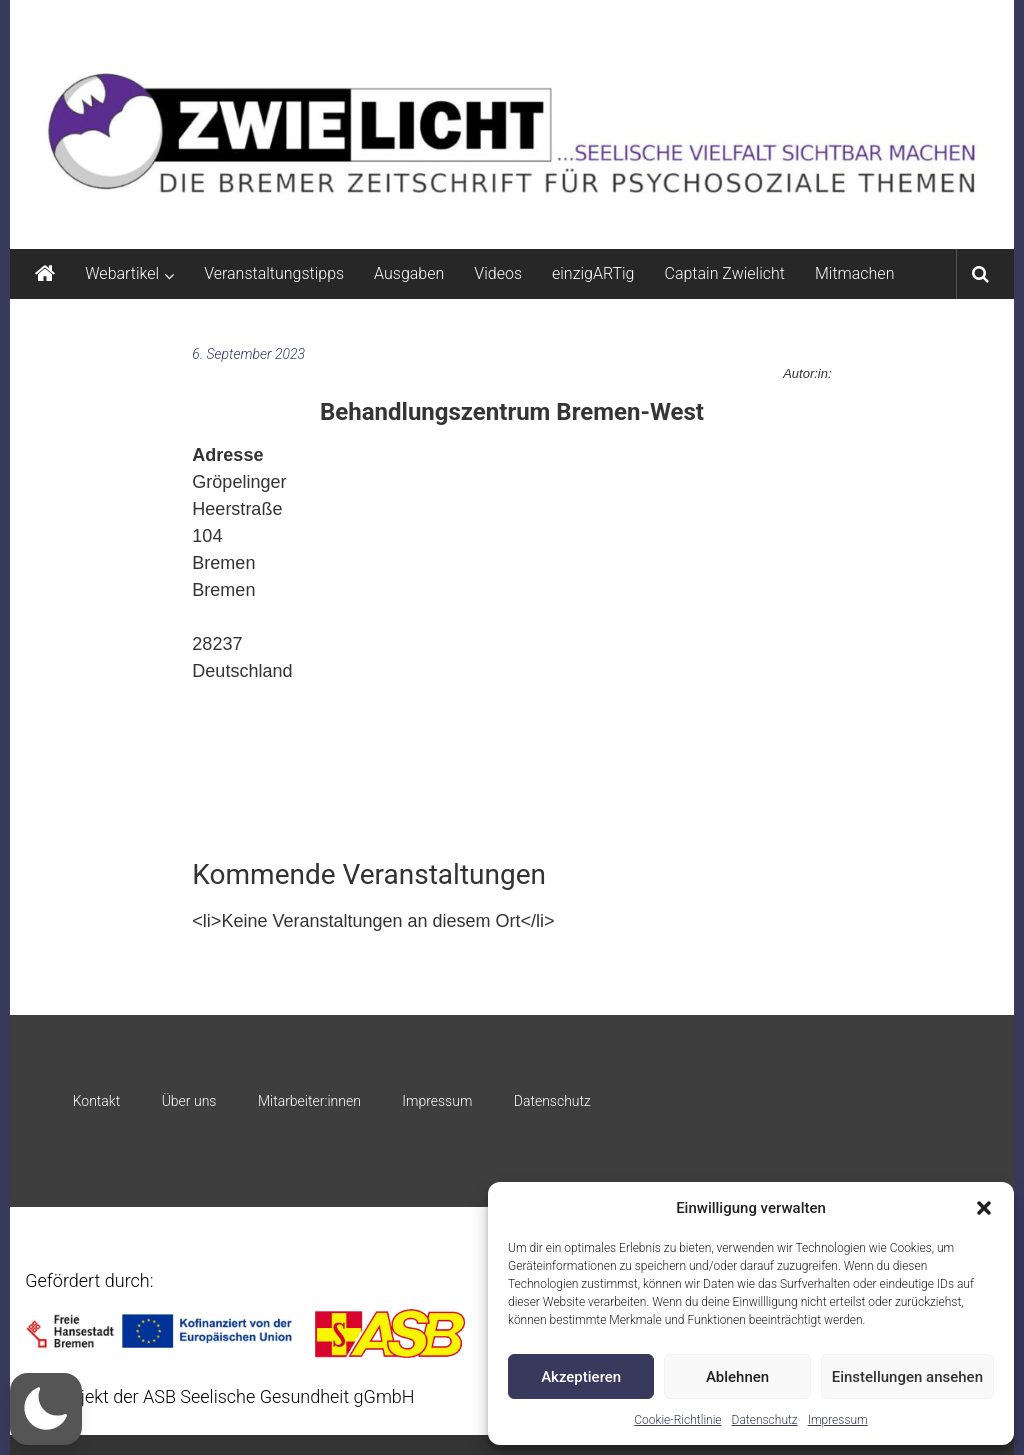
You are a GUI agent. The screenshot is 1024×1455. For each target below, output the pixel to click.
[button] (984, 1208)
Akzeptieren (581, 1377)
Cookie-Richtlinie (677, 1420)
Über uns (189, 1101)
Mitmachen (854, 273)
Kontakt (97, 1101)
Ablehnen (737, 1377)
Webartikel (122, 273)
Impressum (838, 1420)
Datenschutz (765, 1420)
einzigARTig (593, 273)
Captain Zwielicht (724, 273)
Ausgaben (409, 273)
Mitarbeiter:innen (309, 1101)
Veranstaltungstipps (274, 273)
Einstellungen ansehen (907, 1377)
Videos (498, 273)
